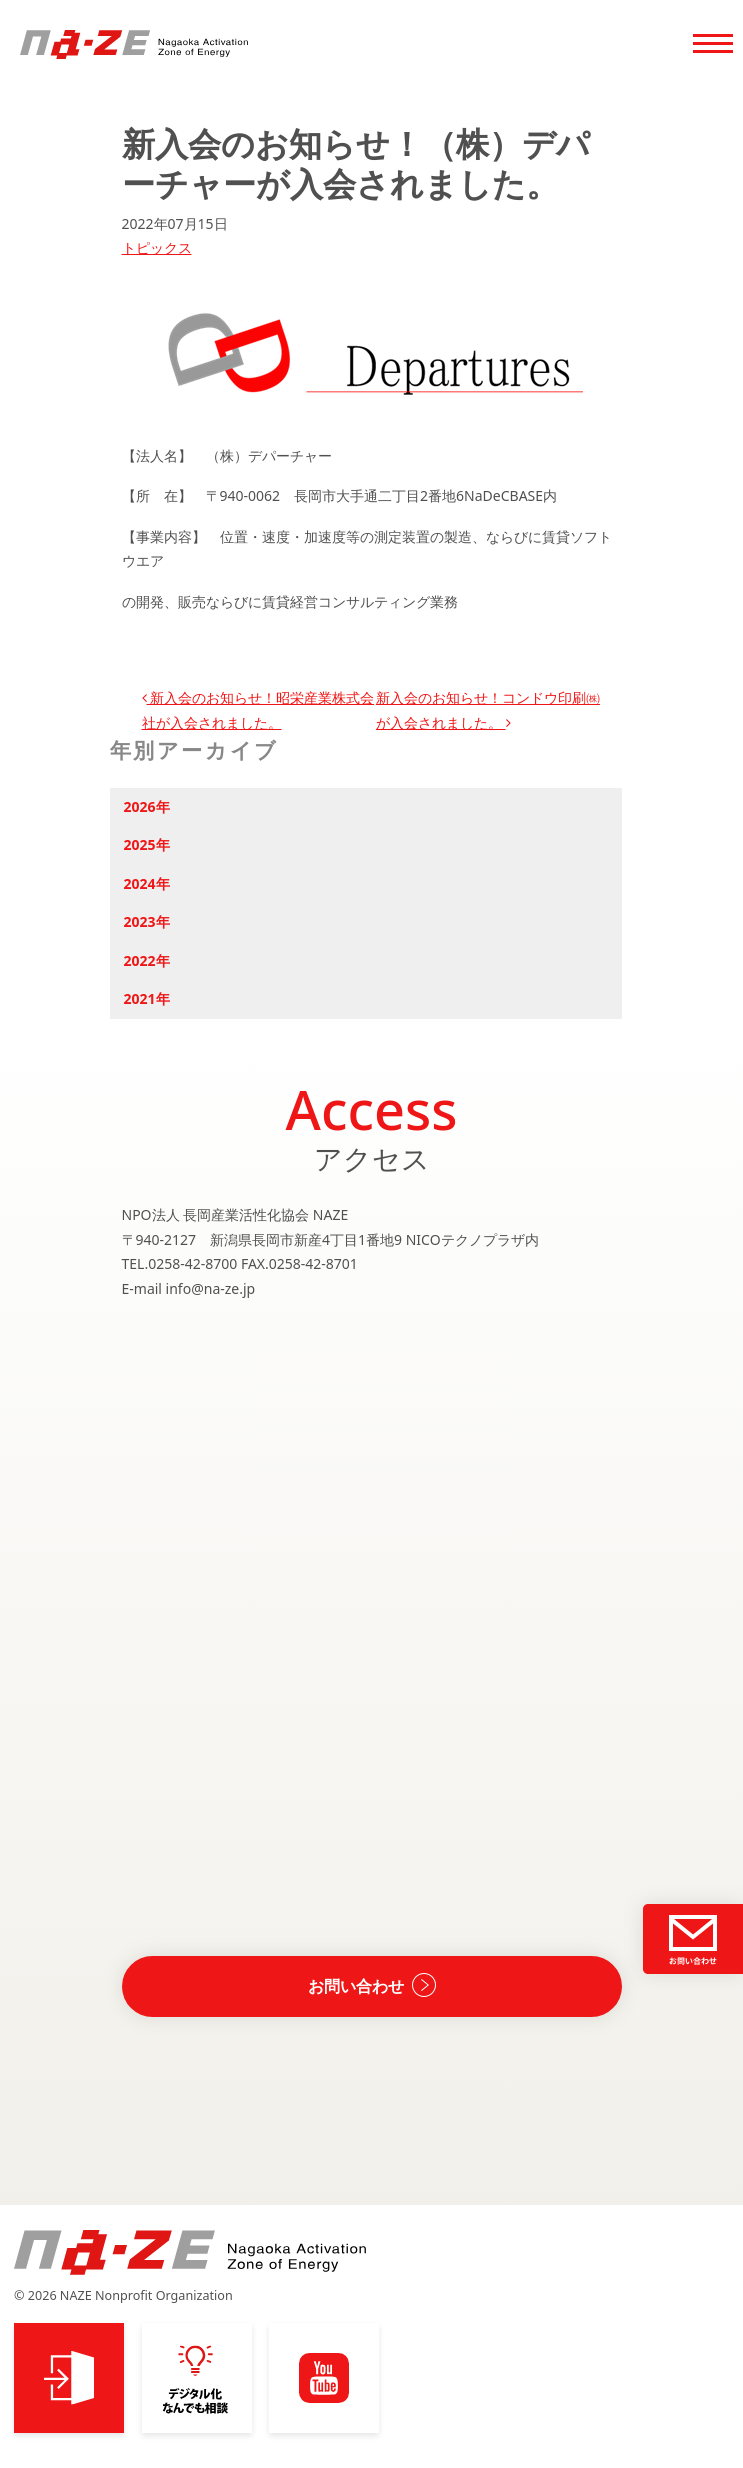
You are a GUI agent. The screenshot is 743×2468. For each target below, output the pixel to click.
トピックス (157, 247)
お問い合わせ (356, 1986)
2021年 (147, 998)
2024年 (147, 883)
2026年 (147, 806)
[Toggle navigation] (713, 46)
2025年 (147, 844)
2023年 (147, 921)
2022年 (147, 960)
